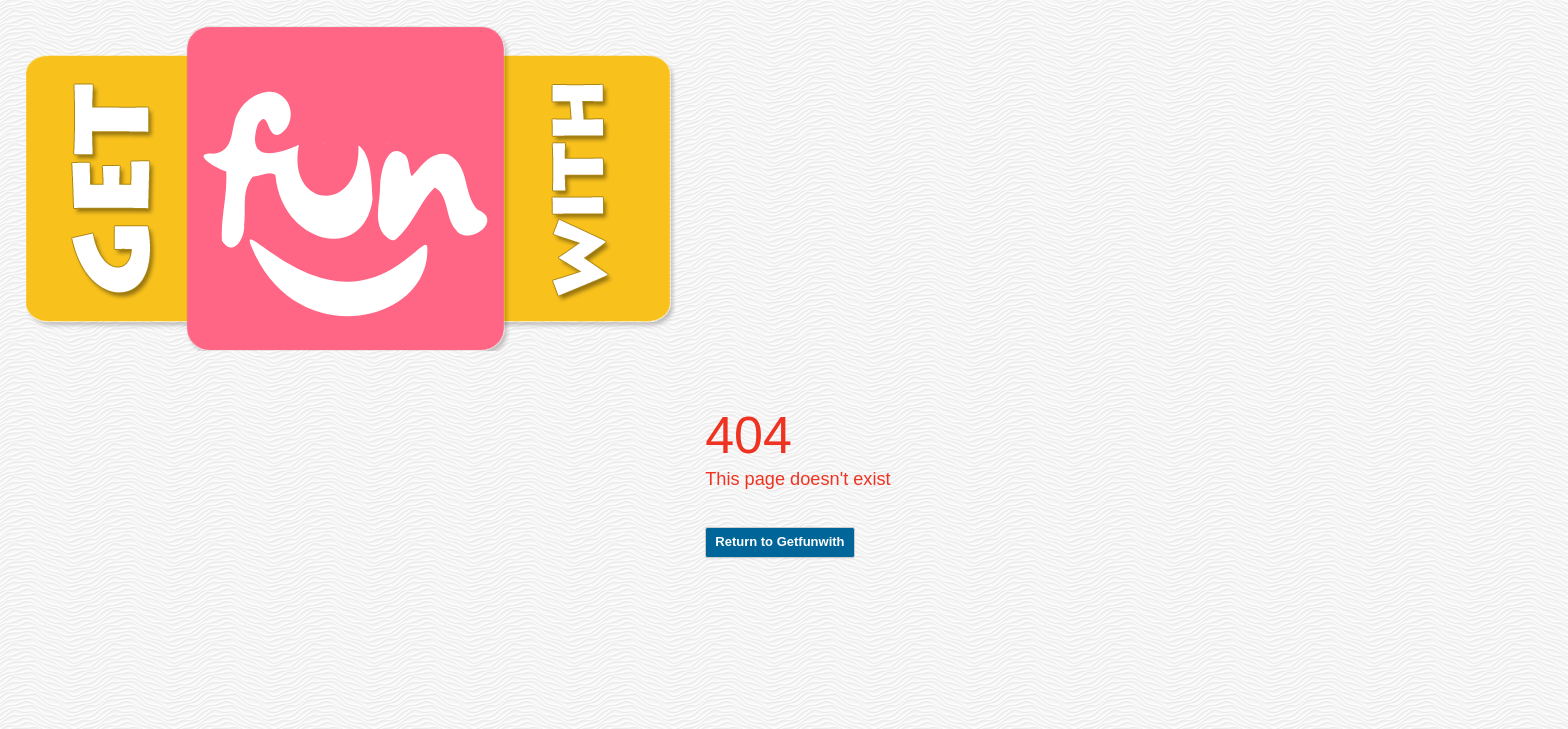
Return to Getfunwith (779, 541)
